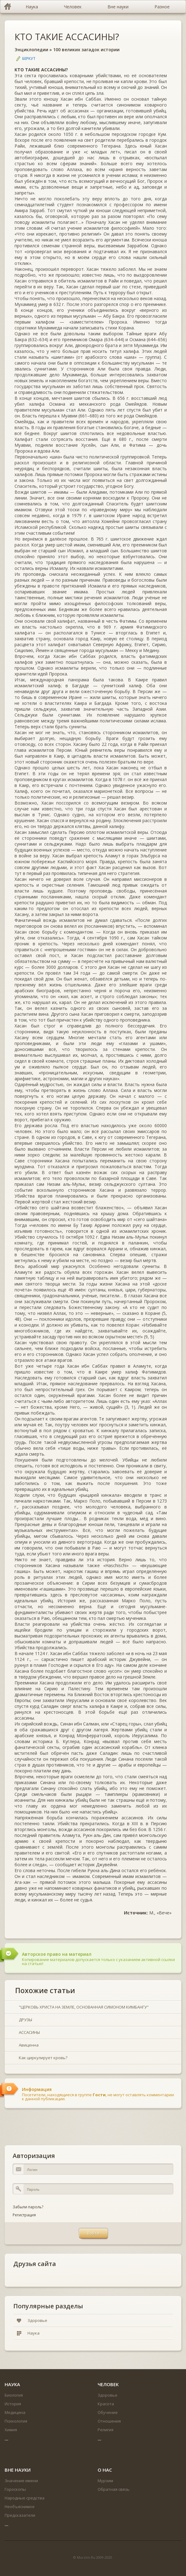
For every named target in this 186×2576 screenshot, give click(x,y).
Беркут (29, 58)
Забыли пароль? (28, 2207)
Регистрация (24, 2215)
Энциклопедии (31, 49)
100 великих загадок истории (86, 49)
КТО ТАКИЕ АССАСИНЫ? (67, 37)
